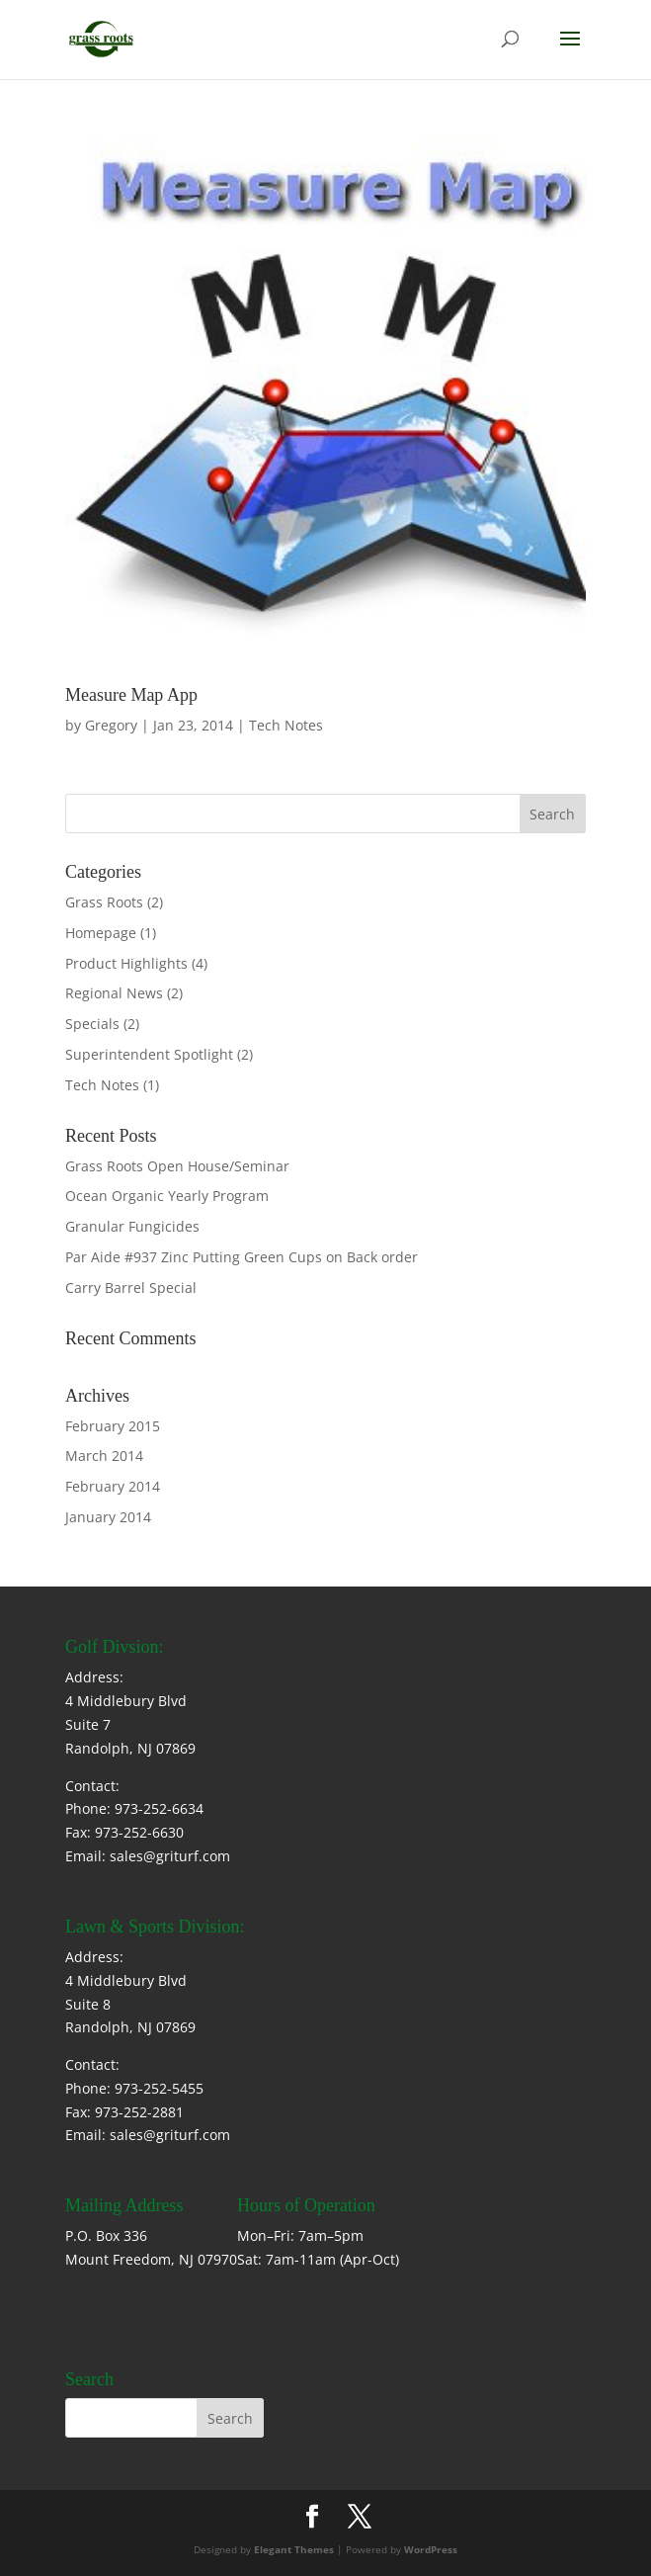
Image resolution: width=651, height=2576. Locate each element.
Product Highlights (126, 963)
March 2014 (104, 1455)
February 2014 (112, 1486)
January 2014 (108, 1516)
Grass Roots (104, 902)
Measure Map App (131, 695)
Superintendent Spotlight (149, 1054)
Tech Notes (286, 725)
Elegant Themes (294, 2549)
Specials (92, 1023)
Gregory (111, 725)
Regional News (114, 993)
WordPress (430, 2549)
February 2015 (112, 1426)
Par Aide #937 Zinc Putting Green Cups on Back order (241, 1256)
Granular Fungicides (132, 1226)
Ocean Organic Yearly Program (167, 1195)
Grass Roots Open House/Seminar (177, 1166)
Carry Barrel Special (131, 1287)
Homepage (100, 932)
